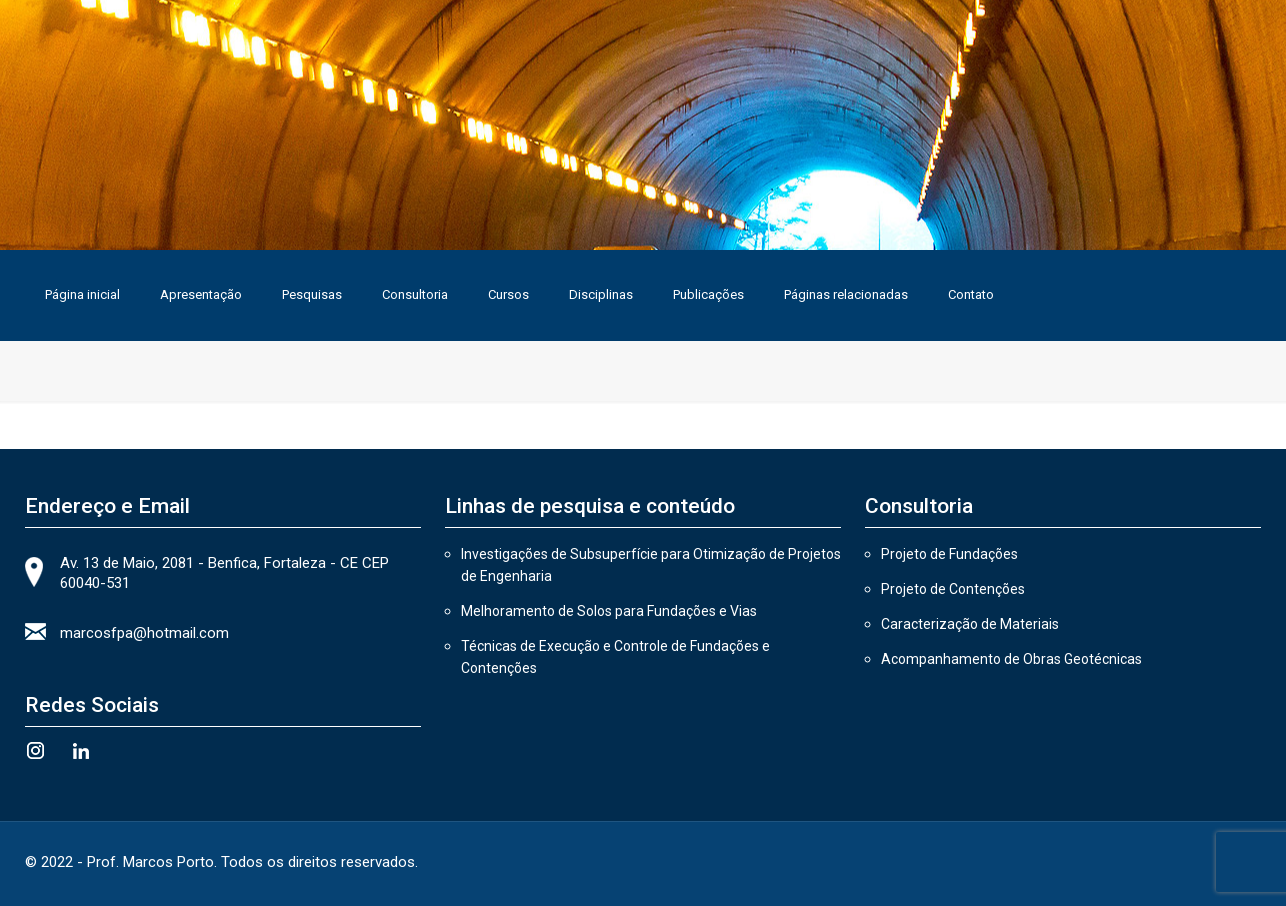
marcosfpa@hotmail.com (144, 633)
